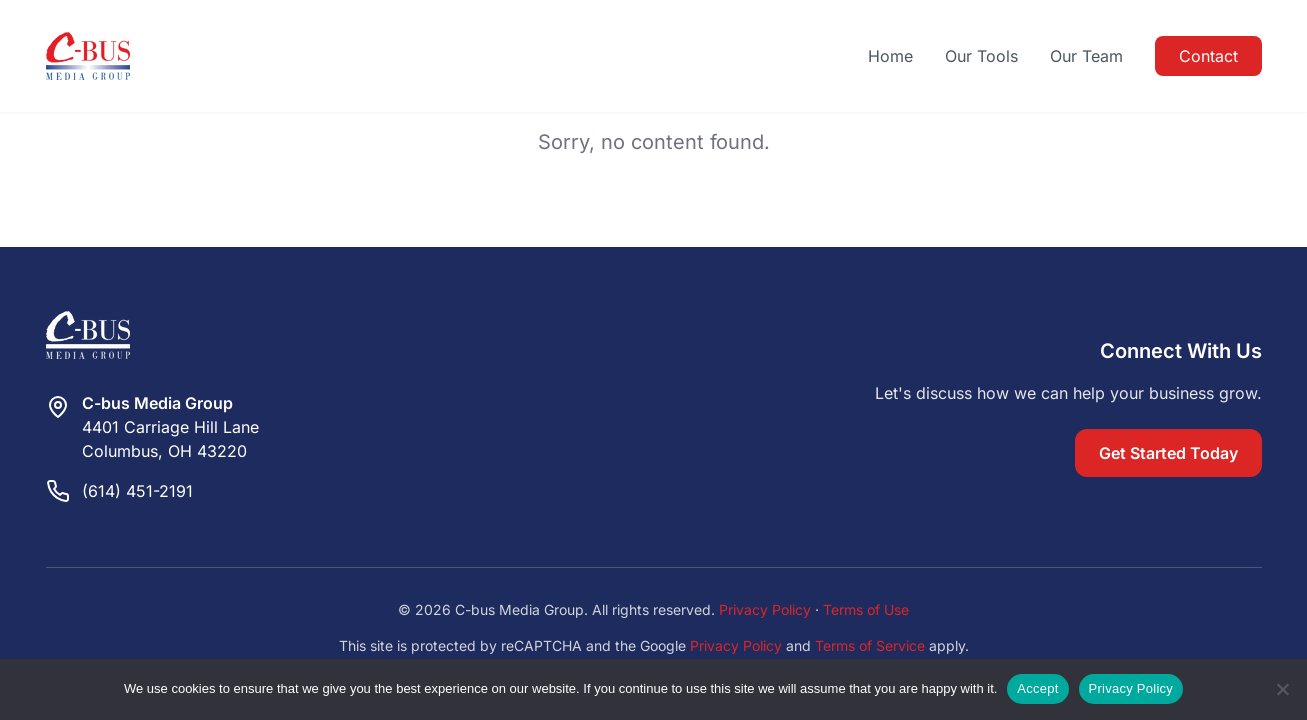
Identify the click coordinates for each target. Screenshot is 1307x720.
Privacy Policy (765, 609)
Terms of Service (870, 645)
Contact (1208, 56)
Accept (1037, 688)
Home (890, 56)
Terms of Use (866, 609)
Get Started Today (1168, 453)
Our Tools (981, 56)
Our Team (1086, 56)
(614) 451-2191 (137, 491)
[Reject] (1282, 689)
